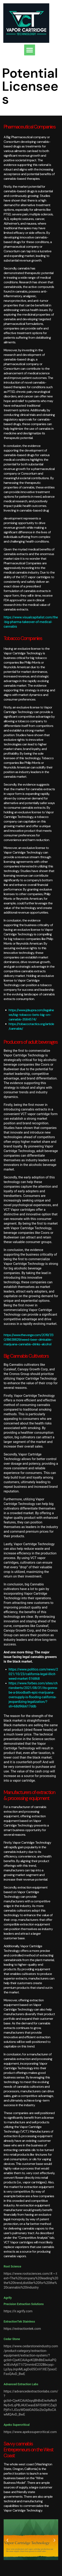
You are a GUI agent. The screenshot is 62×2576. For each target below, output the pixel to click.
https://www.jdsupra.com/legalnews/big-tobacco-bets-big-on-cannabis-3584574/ (31, 1014)
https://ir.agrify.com (18, 2311)
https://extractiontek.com (22, 2329)
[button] (29, 50)
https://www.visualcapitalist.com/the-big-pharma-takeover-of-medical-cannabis (31, 621)
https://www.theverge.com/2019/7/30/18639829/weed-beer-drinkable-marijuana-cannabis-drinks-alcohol (28, 1339)
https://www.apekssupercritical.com (30, 2432)
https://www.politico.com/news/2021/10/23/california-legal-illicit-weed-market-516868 (33, 1674)
